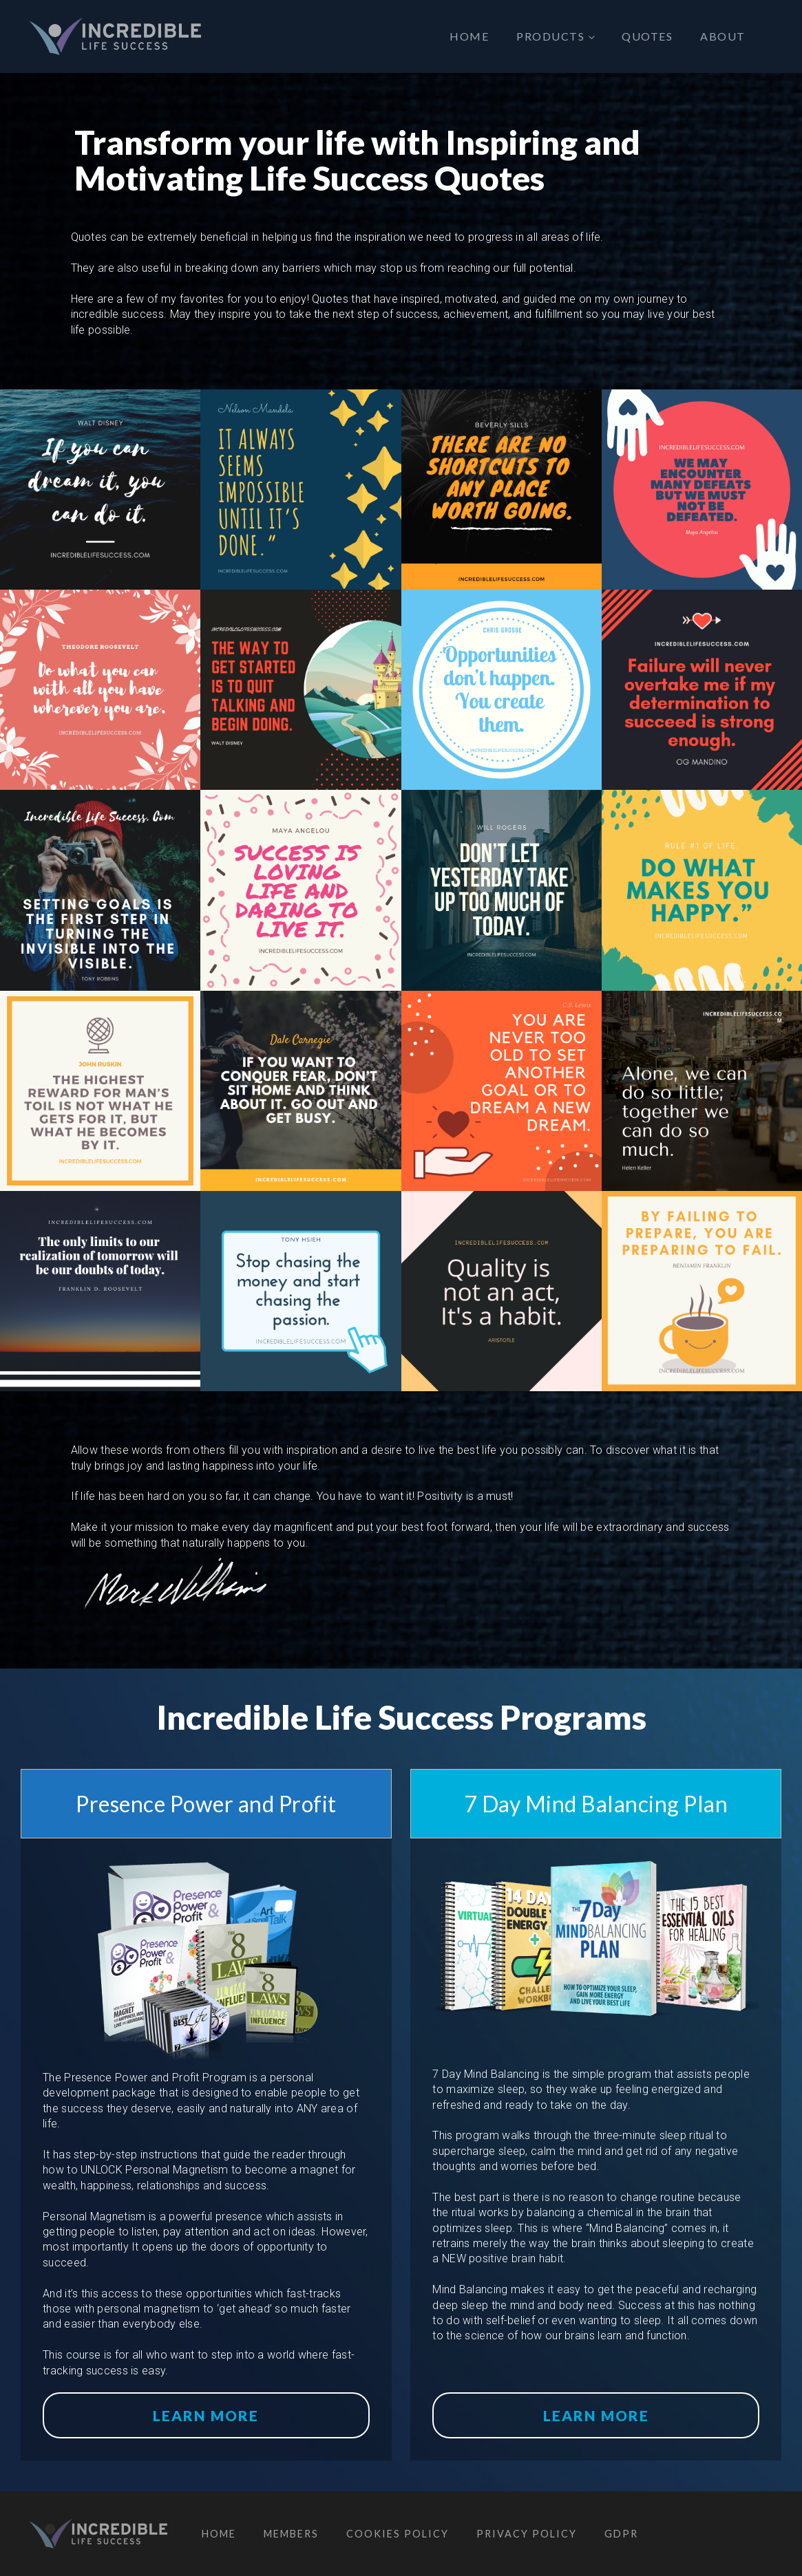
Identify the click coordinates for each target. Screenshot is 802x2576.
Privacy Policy (526, 2534)
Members (291, 2534)
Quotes (647, 36)
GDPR (621, 2534)
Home (469, 36)
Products (550, 36)
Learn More (206, 2415)
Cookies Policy (397, 2534)
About (723, 36)
